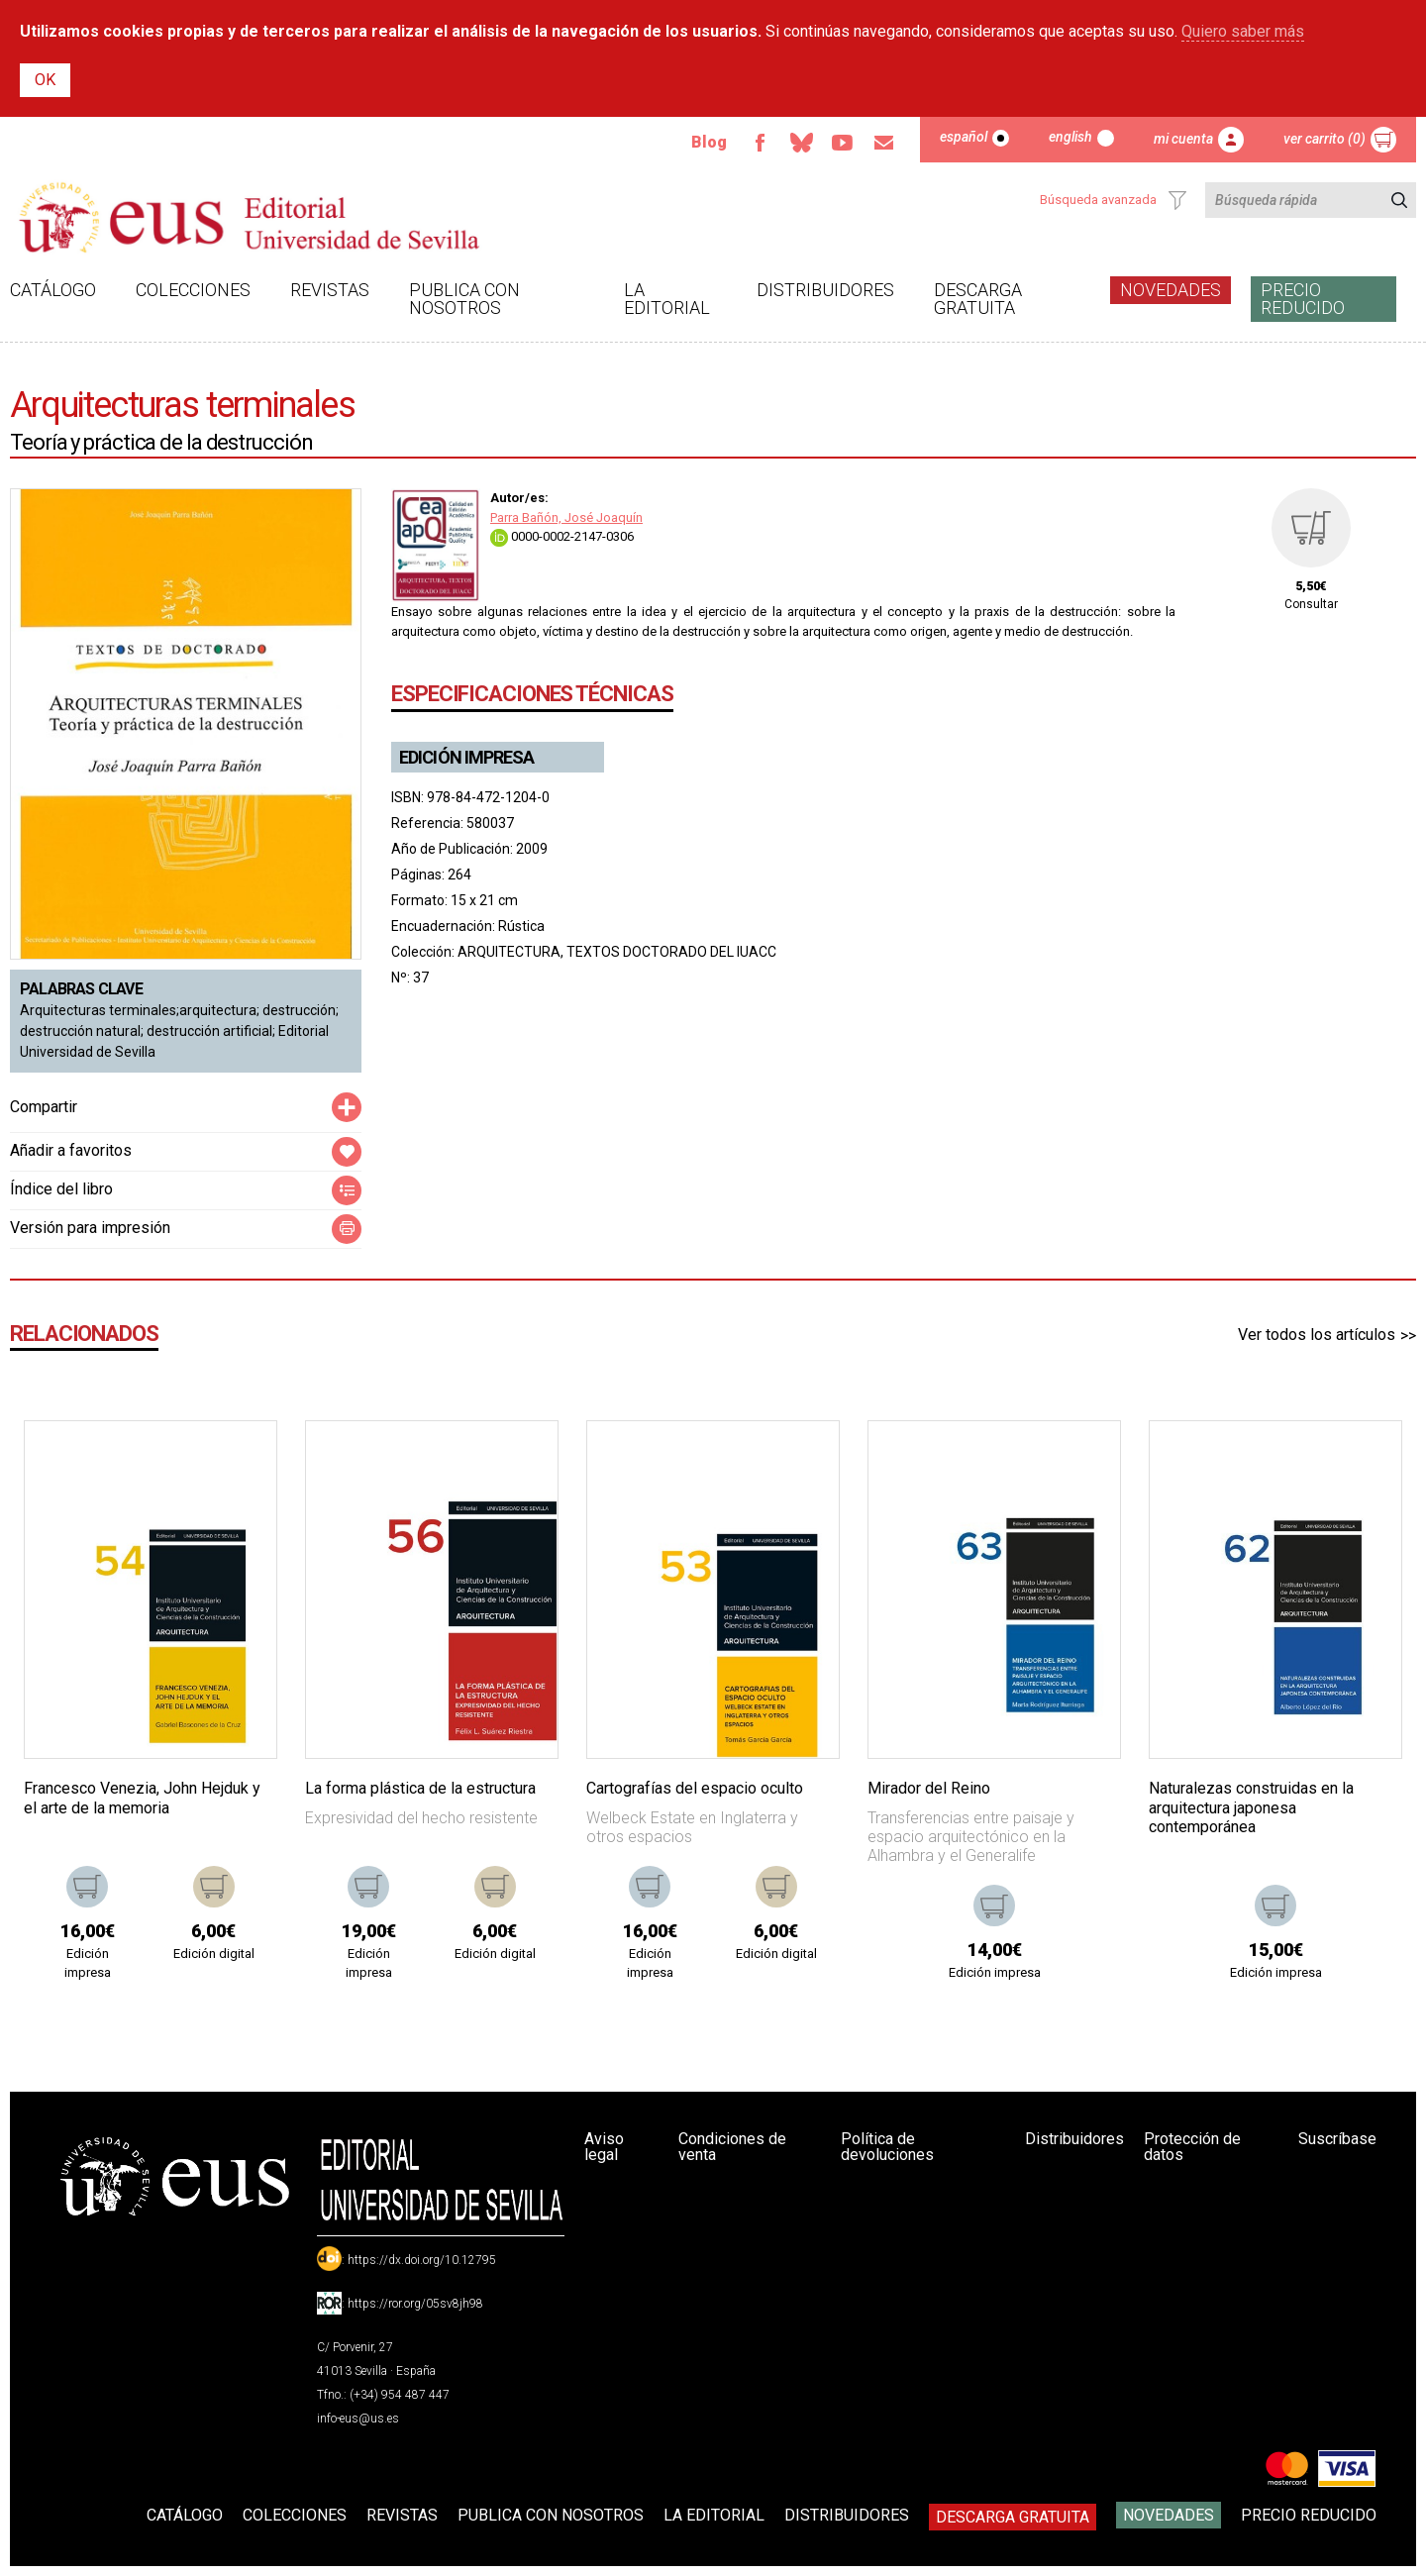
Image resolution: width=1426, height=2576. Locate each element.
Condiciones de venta (732, 2146)
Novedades (1170, 289)
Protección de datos (1192, 2146)
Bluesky (801, 142)
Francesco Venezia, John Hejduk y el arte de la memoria (142, 1797)
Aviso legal (604, 2146)
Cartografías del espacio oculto (694, 1788)
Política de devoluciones (887, 2146)
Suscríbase (1337, 2138)
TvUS (843, 142)
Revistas (329, 289)
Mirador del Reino (928, 1788)
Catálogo (53, 289)
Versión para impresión (90, 1227)
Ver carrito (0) (1324, 139)
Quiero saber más (1242, 31)
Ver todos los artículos (1316, 1334)
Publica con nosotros (464, 298)
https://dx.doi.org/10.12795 (422, 2260)
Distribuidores (825, 289)
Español (963, 137)
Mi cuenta (1183, 139)
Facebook (759, 142)
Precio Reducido (1303, 298)
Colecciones (193, 289)
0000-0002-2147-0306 (562, 536)
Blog (709, 142)
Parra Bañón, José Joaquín (566, 517)
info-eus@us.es (358, 2418)
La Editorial (667, 298)
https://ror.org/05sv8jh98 (415, 2304)
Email (884, 142)
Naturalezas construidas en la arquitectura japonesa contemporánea (1251, 1807)
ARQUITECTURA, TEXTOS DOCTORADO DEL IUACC (617, 952)
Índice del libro (61, 1189)
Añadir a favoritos (71, 1150)
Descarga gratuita (978, 298)
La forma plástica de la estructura (420, 1788)
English (1070, 137)
